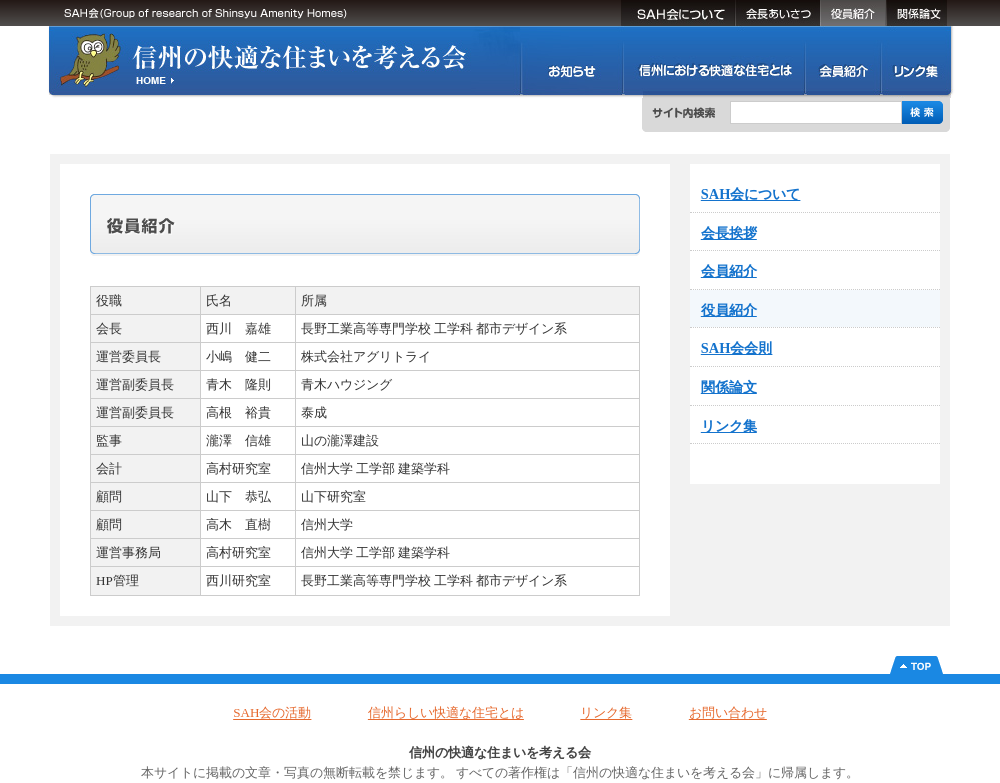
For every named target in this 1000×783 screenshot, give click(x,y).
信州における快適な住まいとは (714, 60)
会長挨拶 (777, 13)
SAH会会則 (737, 348)
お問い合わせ (728, 713)
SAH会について (678, 13)
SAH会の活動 (571, 60)
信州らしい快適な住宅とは (446, 713)
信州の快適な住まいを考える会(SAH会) (265, 60)
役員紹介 (853, 13)
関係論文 (916, 13)
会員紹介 (843, 60)
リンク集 (915, 60)
